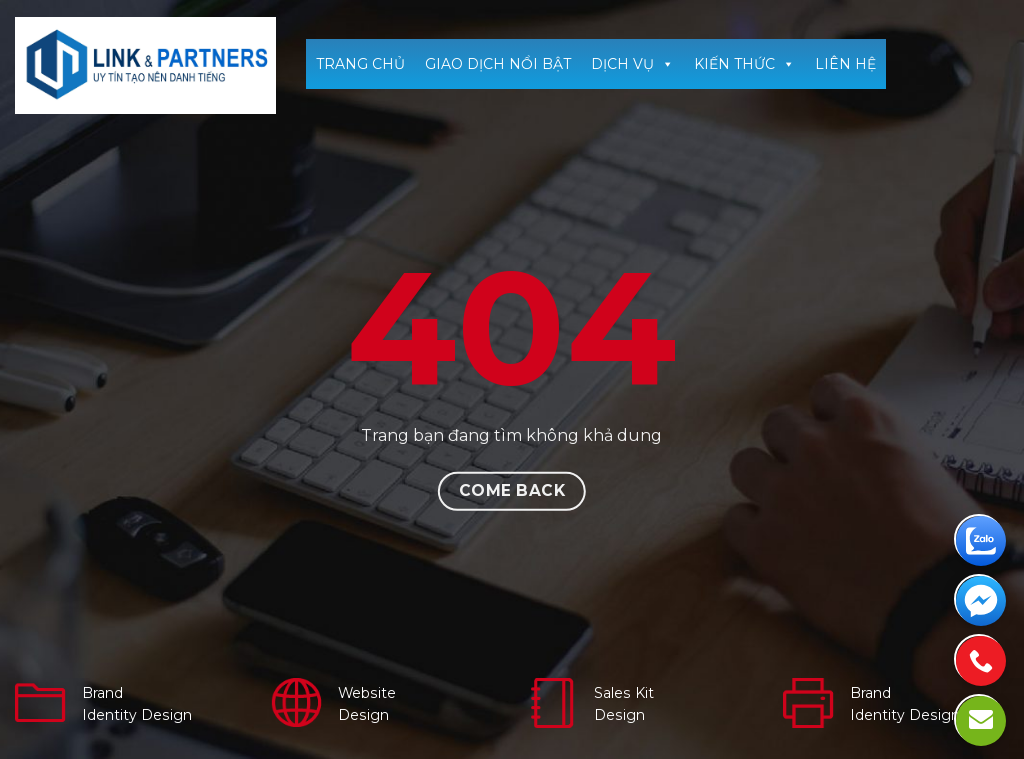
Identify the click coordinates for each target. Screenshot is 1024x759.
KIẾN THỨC (744, 64)
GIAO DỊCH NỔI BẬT (498, 64)
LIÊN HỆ (845, 64)
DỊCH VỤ (632, 64)
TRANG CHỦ (360, 64)
